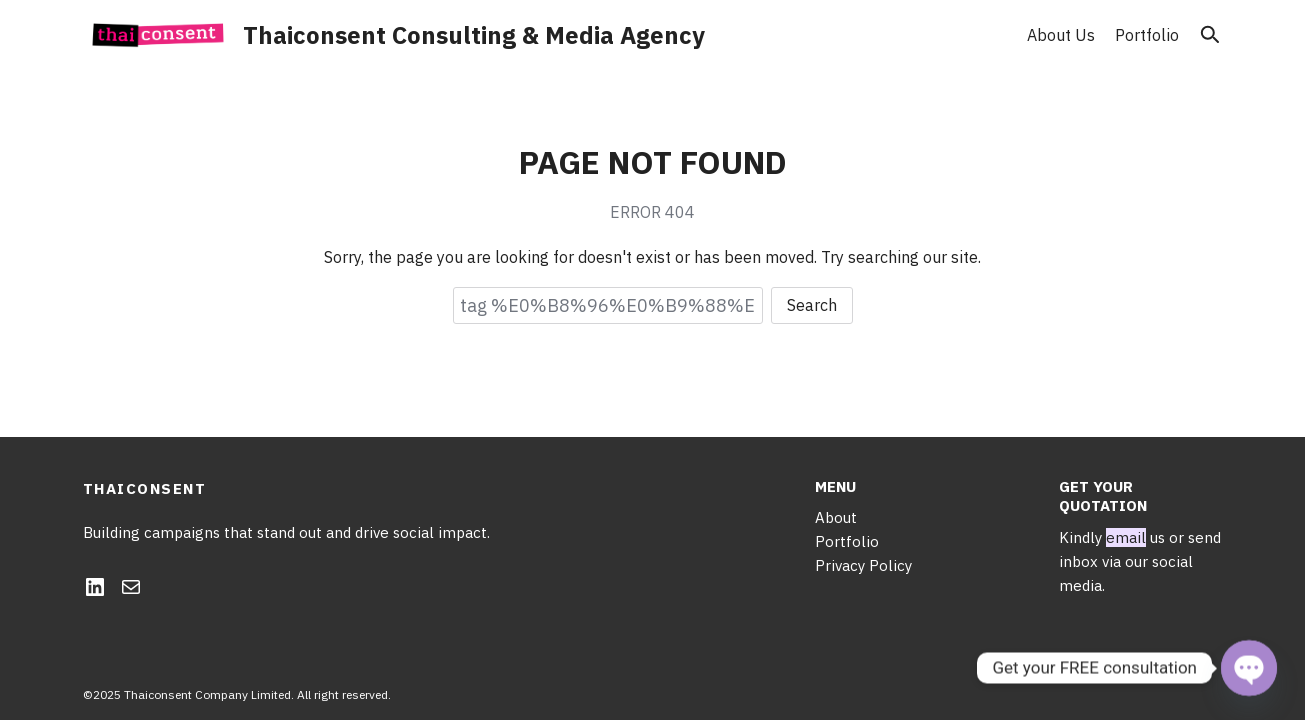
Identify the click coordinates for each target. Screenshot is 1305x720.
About (836, 517)
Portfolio (1147, 35)
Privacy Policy (863, 565)
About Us (1061, 35)
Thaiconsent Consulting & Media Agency (474, 35)
